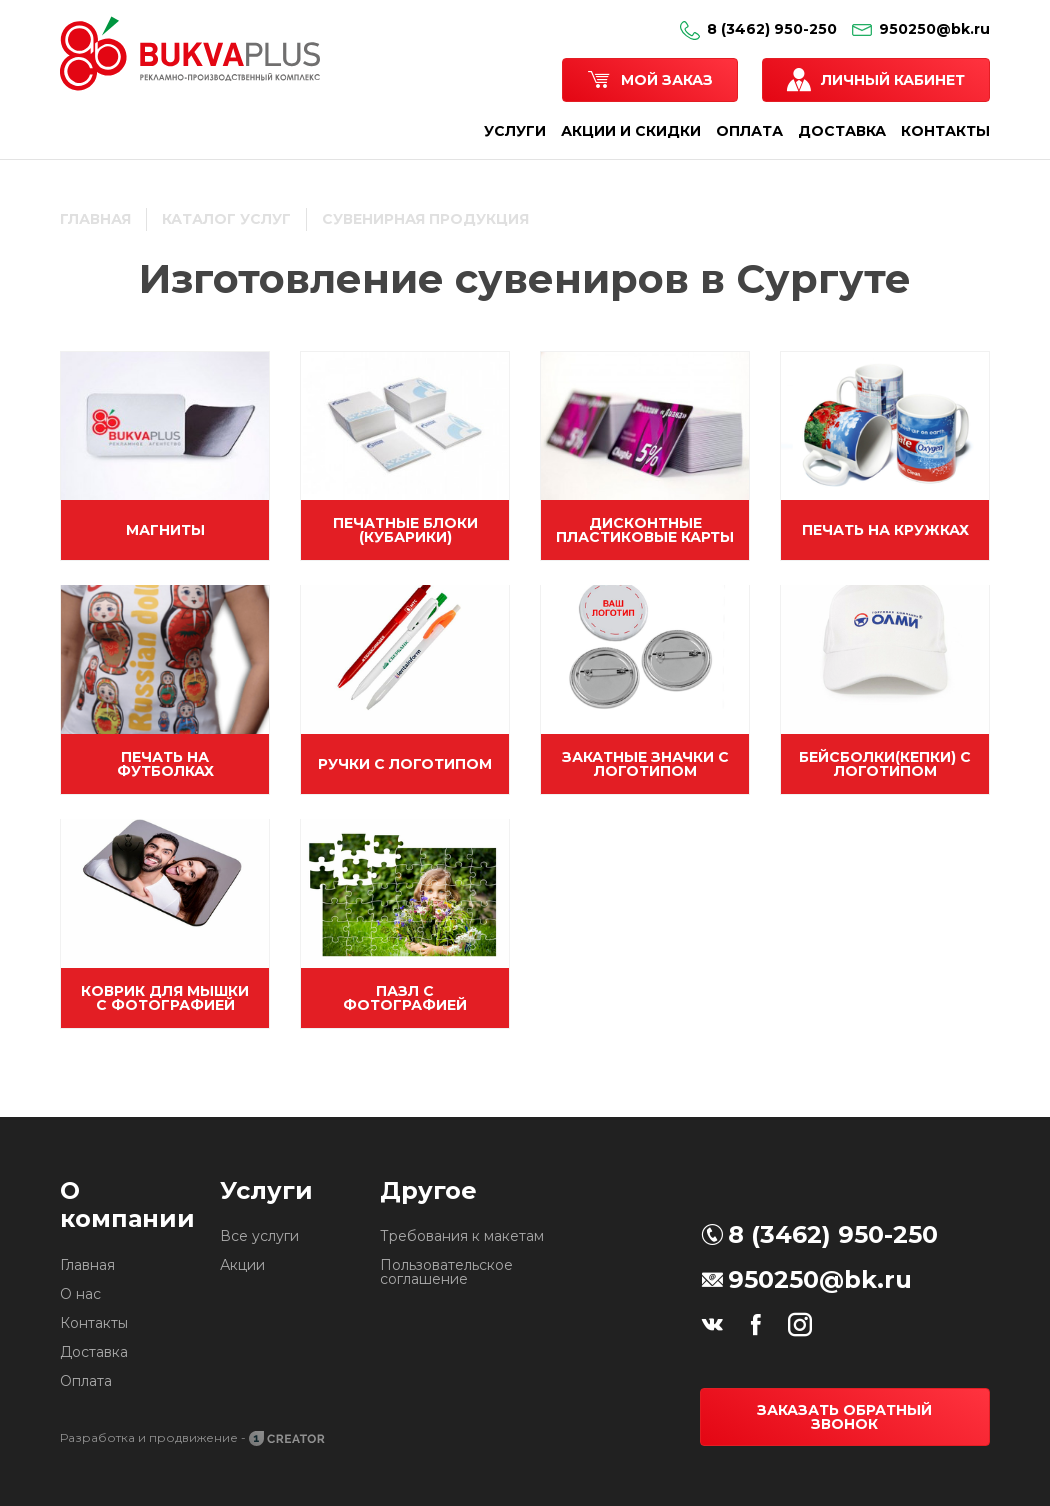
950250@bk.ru (921, 29)
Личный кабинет (893, 80)
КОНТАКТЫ (945, 131)
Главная (87, 1265)
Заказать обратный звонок (844, 1417)
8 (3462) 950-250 (758, 29)
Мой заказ (667, 80)
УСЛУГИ (515, 131)
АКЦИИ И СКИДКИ (631, 131)
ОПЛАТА (749, 131)
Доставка (94, 1352)
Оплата (86, 1381)
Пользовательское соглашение (446, 1272)
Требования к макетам (462, 1236)
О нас (80, 1294)
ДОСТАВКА (842, 131)
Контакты (94, 1323)
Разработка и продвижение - (193, 1437)
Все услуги (259, 1236)
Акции (242, 1265)
